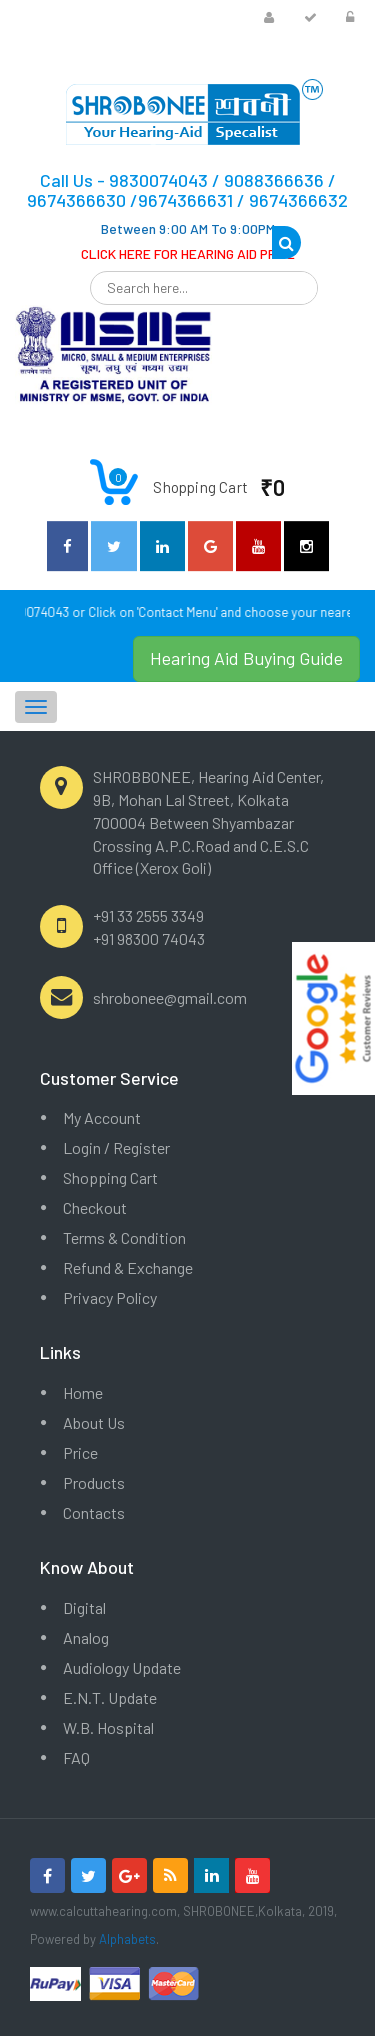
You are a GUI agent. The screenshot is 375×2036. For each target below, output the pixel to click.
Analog (86, 1637)
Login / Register (116, 1147)
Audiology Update (122, 1667)
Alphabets (127, 1939)
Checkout (95, 1207)
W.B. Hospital (108, 1727)
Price (80, 1452)
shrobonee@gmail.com (170, 997)
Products (94, 1482)
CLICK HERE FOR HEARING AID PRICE (188, 253)
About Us (94, 1422)
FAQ (76, 1757)
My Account (102, 1117)
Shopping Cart (110, 1177)
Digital (84, 1607)
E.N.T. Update (110, 1697)
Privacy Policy (110, 1297)
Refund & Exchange (128, 1267)
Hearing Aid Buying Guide (246, 658)
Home (83, 1392)
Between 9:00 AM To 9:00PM (188, 228)
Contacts (94, 1512)
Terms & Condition (124, 1237)
